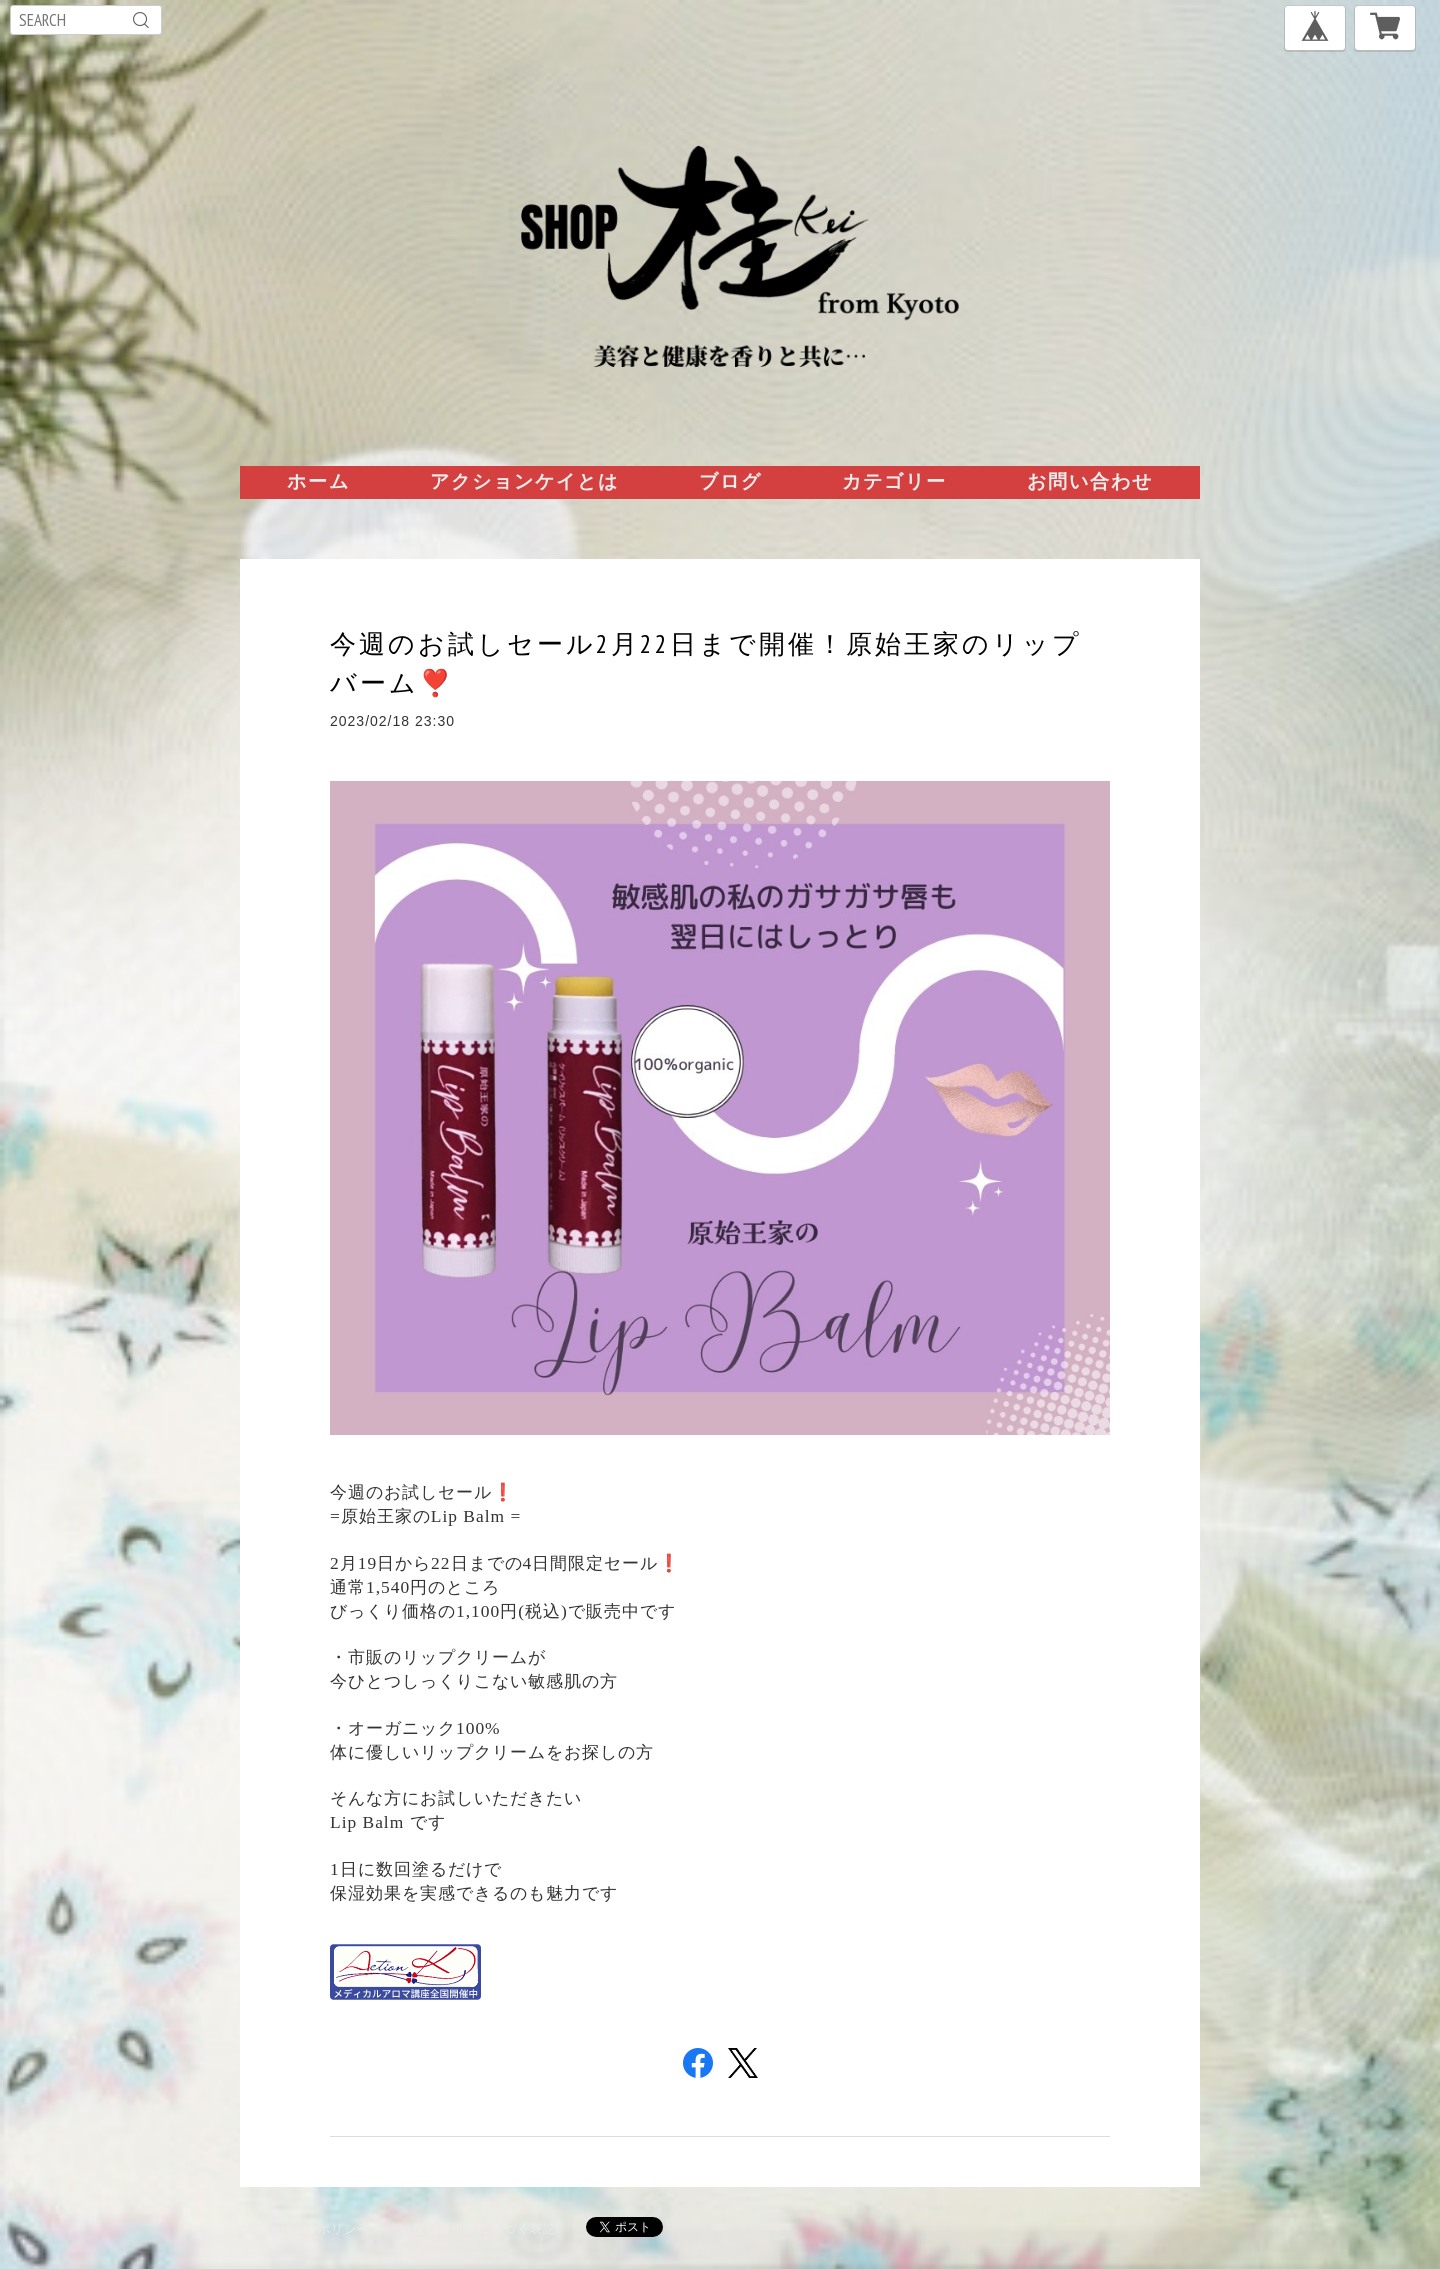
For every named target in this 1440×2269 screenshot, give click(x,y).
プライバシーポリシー (305, 2228)
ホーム (318, 481)
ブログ (730, 481)
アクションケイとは (524, 481)
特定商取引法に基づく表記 (478, 2228)
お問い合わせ (1090, 481)
